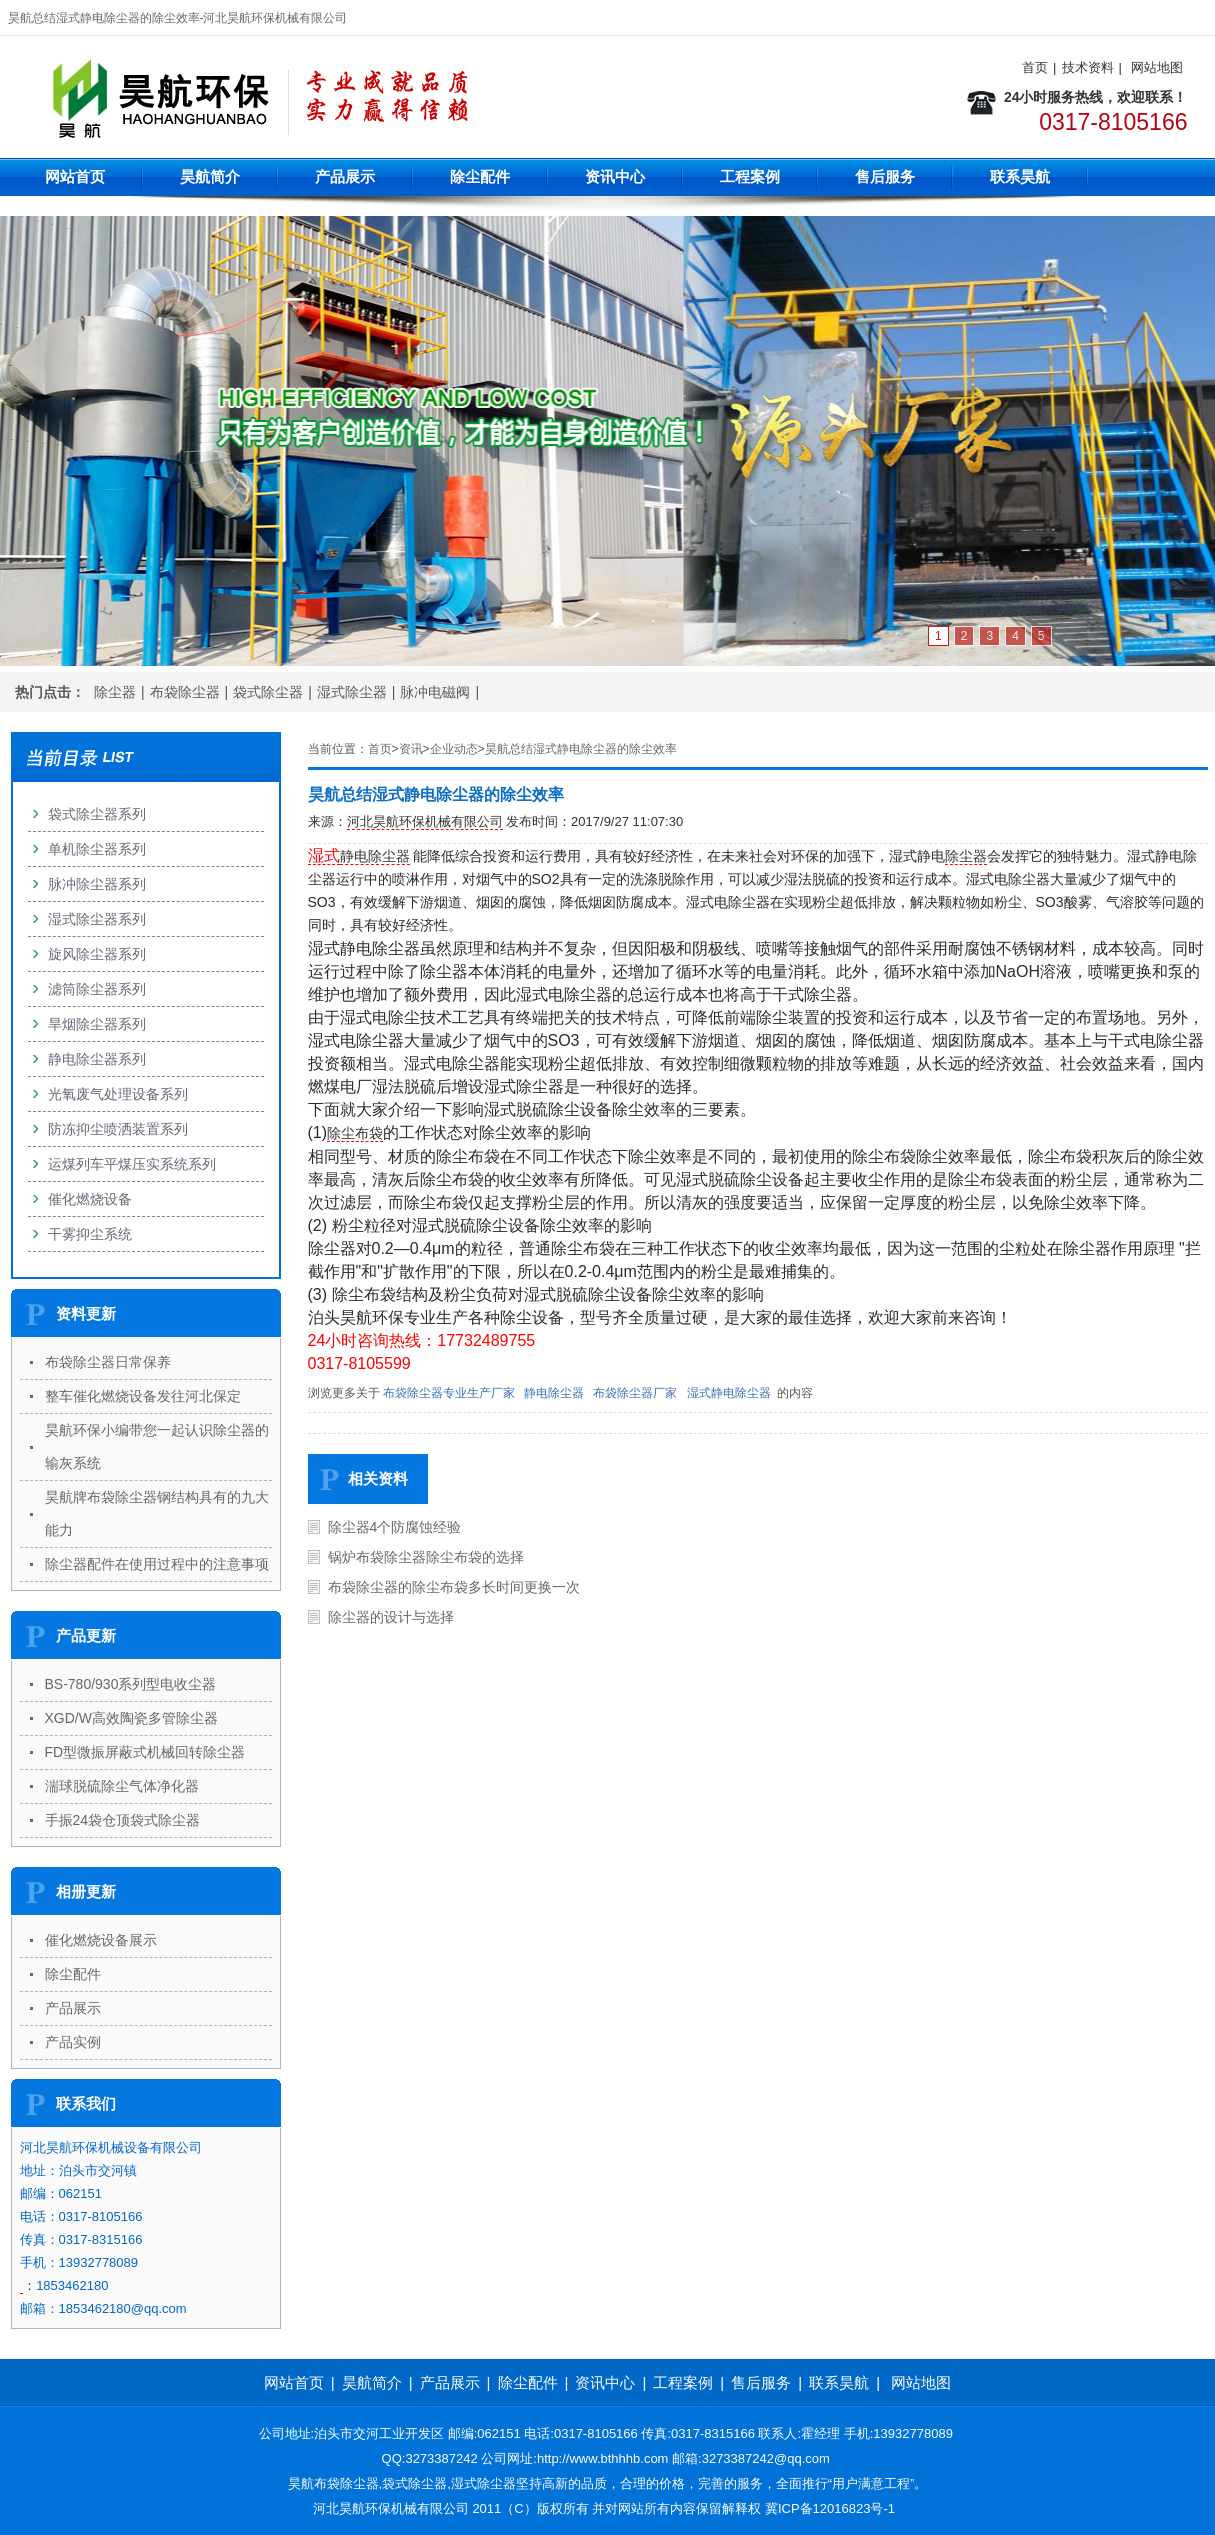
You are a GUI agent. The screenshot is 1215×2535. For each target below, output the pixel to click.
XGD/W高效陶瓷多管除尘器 (131, 1718)
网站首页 (75, 176)
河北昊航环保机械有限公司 (425, 821)
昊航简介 (210, 176)
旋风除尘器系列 (97, 954)
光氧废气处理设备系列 (118, 1094)
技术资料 (1088, 67)
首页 (1035, 67)
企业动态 (454, 749)
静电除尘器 (375, 856)
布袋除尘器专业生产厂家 (449, 1393)
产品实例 (73, 2042)
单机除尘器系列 (97, 849)
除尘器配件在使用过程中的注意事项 (157, 1564)
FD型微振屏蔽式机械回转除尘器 (145, 1752)
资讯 (411, 749)
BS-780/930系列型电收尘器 (131, 1684)
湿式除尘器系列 (97, 919)
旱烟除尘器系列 (97, 1024)
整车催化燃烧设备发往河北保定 (143, 1396)
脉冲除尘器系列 (97, 884)
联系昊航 (1020, 176)
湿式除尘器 (352, 692)
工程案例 (750, 176)
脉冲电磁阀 (435, 692)
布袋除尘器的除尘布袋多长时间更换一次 (454, 1587)
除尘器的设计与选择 (391, 1617)
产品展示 (345, 176)
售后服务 (885, 176)
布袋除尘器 (185, 692)
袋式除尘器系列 (97, 814)
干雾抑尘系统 (90, 1234)
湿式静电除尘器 (729, 1393)
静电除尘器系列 (97, 1059)
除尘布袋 (355, 1133)
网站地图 (1157, 67)
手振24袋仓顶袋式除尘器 (123, 1820)
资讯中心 (615, 176)
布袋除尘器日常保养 (108, 1362)
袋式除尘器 (268, 692)
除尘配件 (480, 176)
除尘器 (115, 692)
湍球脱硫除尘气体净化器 (122, 1786)
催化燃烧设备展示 (101, 1940)
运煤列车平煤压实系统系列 (132, 1164)
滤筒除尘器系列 (97, 989)
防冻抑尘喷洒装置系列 (118, 1129)
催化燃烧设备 (90, 1199)
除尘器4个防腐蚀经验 (395, 1527)
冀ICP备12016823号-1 (830, 2508)
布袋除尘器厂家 (635, 1393)
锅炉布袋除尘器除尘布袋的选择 (426, 1557)
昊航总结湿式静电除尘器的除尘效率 (581, 749)
